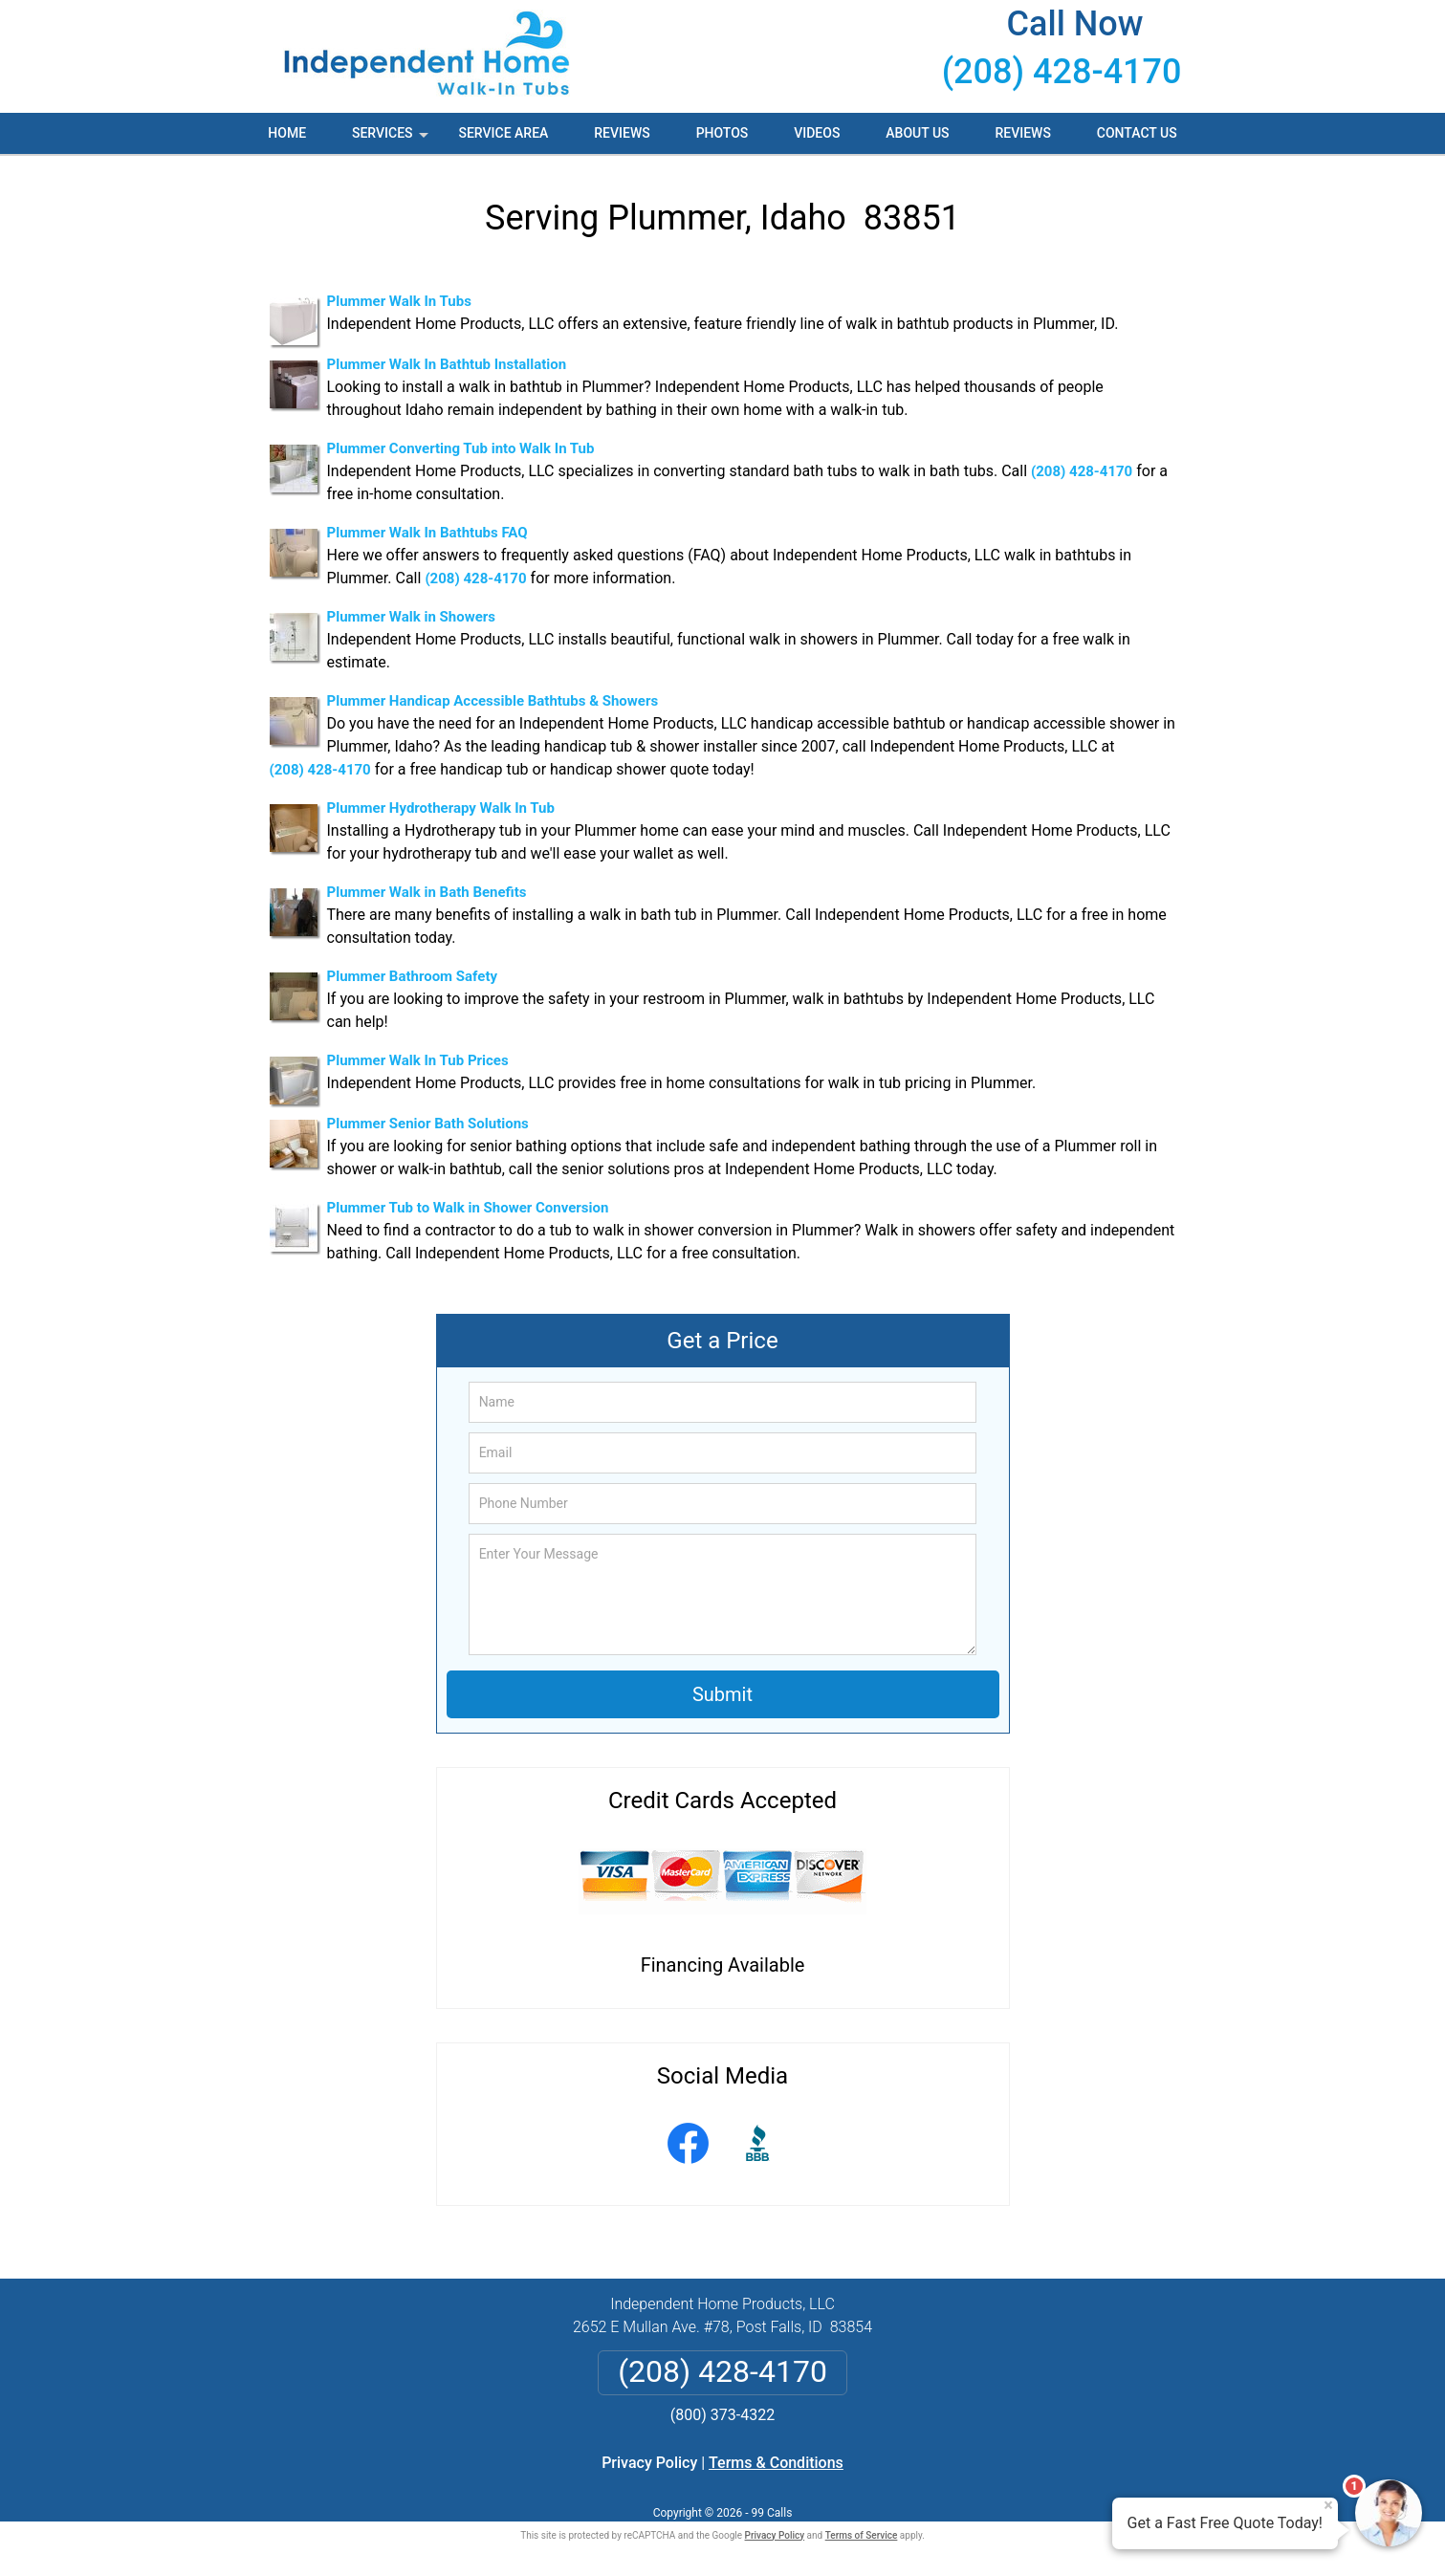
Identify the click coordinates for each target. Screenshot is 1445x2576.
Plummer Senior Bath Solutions (428, 1123)
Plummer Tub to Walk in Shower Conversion (468, 1207)
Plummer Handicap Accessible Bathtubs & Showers (493, 700)
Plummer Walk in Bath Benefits (427, 892)
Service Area (503, 133)
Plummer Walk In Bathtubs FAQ (427, 532)
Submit (722, 1694)
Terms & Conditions (776, 2463)
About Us (917, 133)
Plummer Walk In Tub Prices (418, 1060)
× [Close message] (1328, 2505)
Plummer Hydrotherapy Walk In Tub (441, 808)
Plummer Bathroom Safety (412, 976)
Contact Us (1137, 133)
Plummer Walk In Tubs (399, 301)
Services (392, 139)
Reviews (621, 133)
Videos (817, 133)
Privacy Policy (649, 2463)
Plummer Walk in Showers (411, 616)
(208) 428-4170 (1062, 72)
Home (287, 133)
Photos (722, 133)
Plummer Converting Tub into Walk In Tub (461, 448)
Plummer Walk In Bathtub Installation (447, 364)
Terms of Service (861, 2535)
